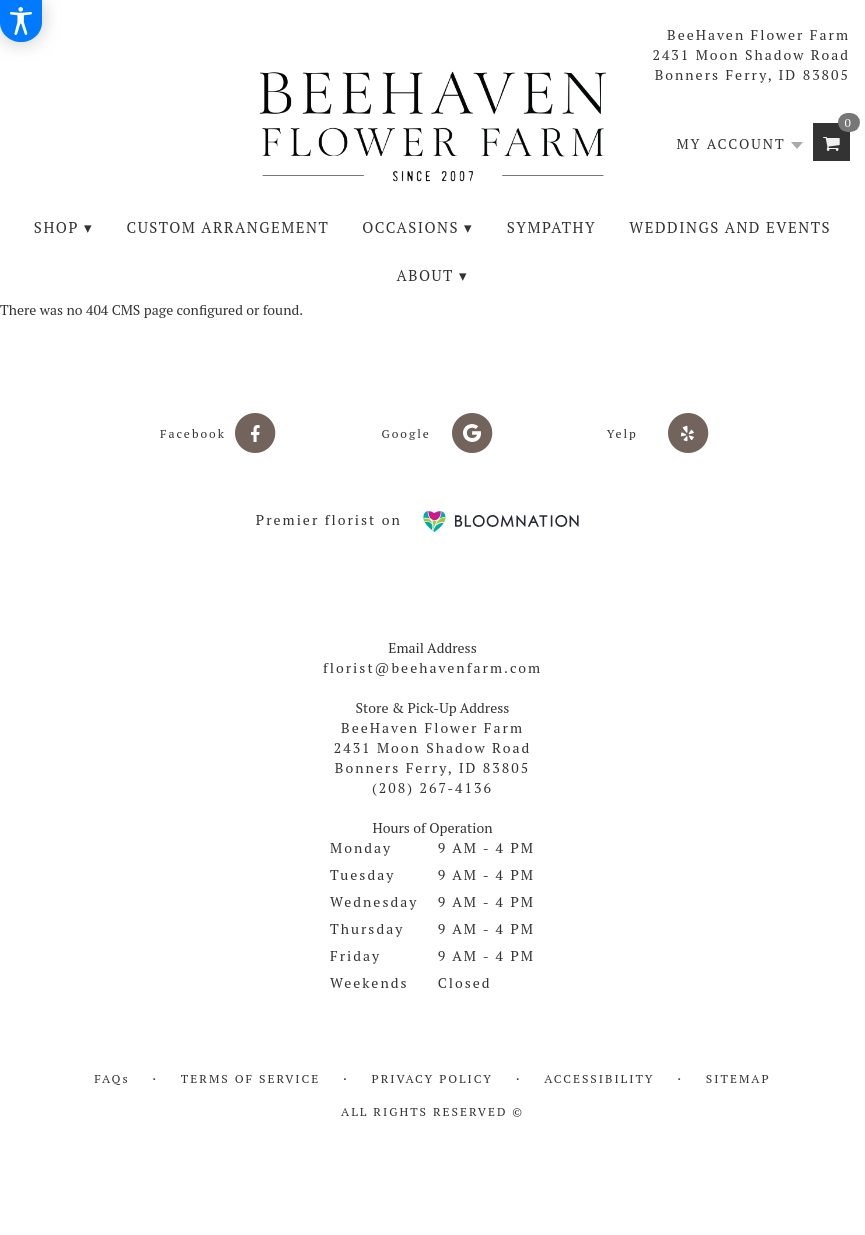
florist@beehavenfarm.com (432, 667)
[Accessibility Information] (21, 21)
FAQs (111, 1078)
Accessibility (599, 1078)
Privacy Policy (432, 1078)
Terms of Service (250, 1078)
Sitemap (738, 1078)
